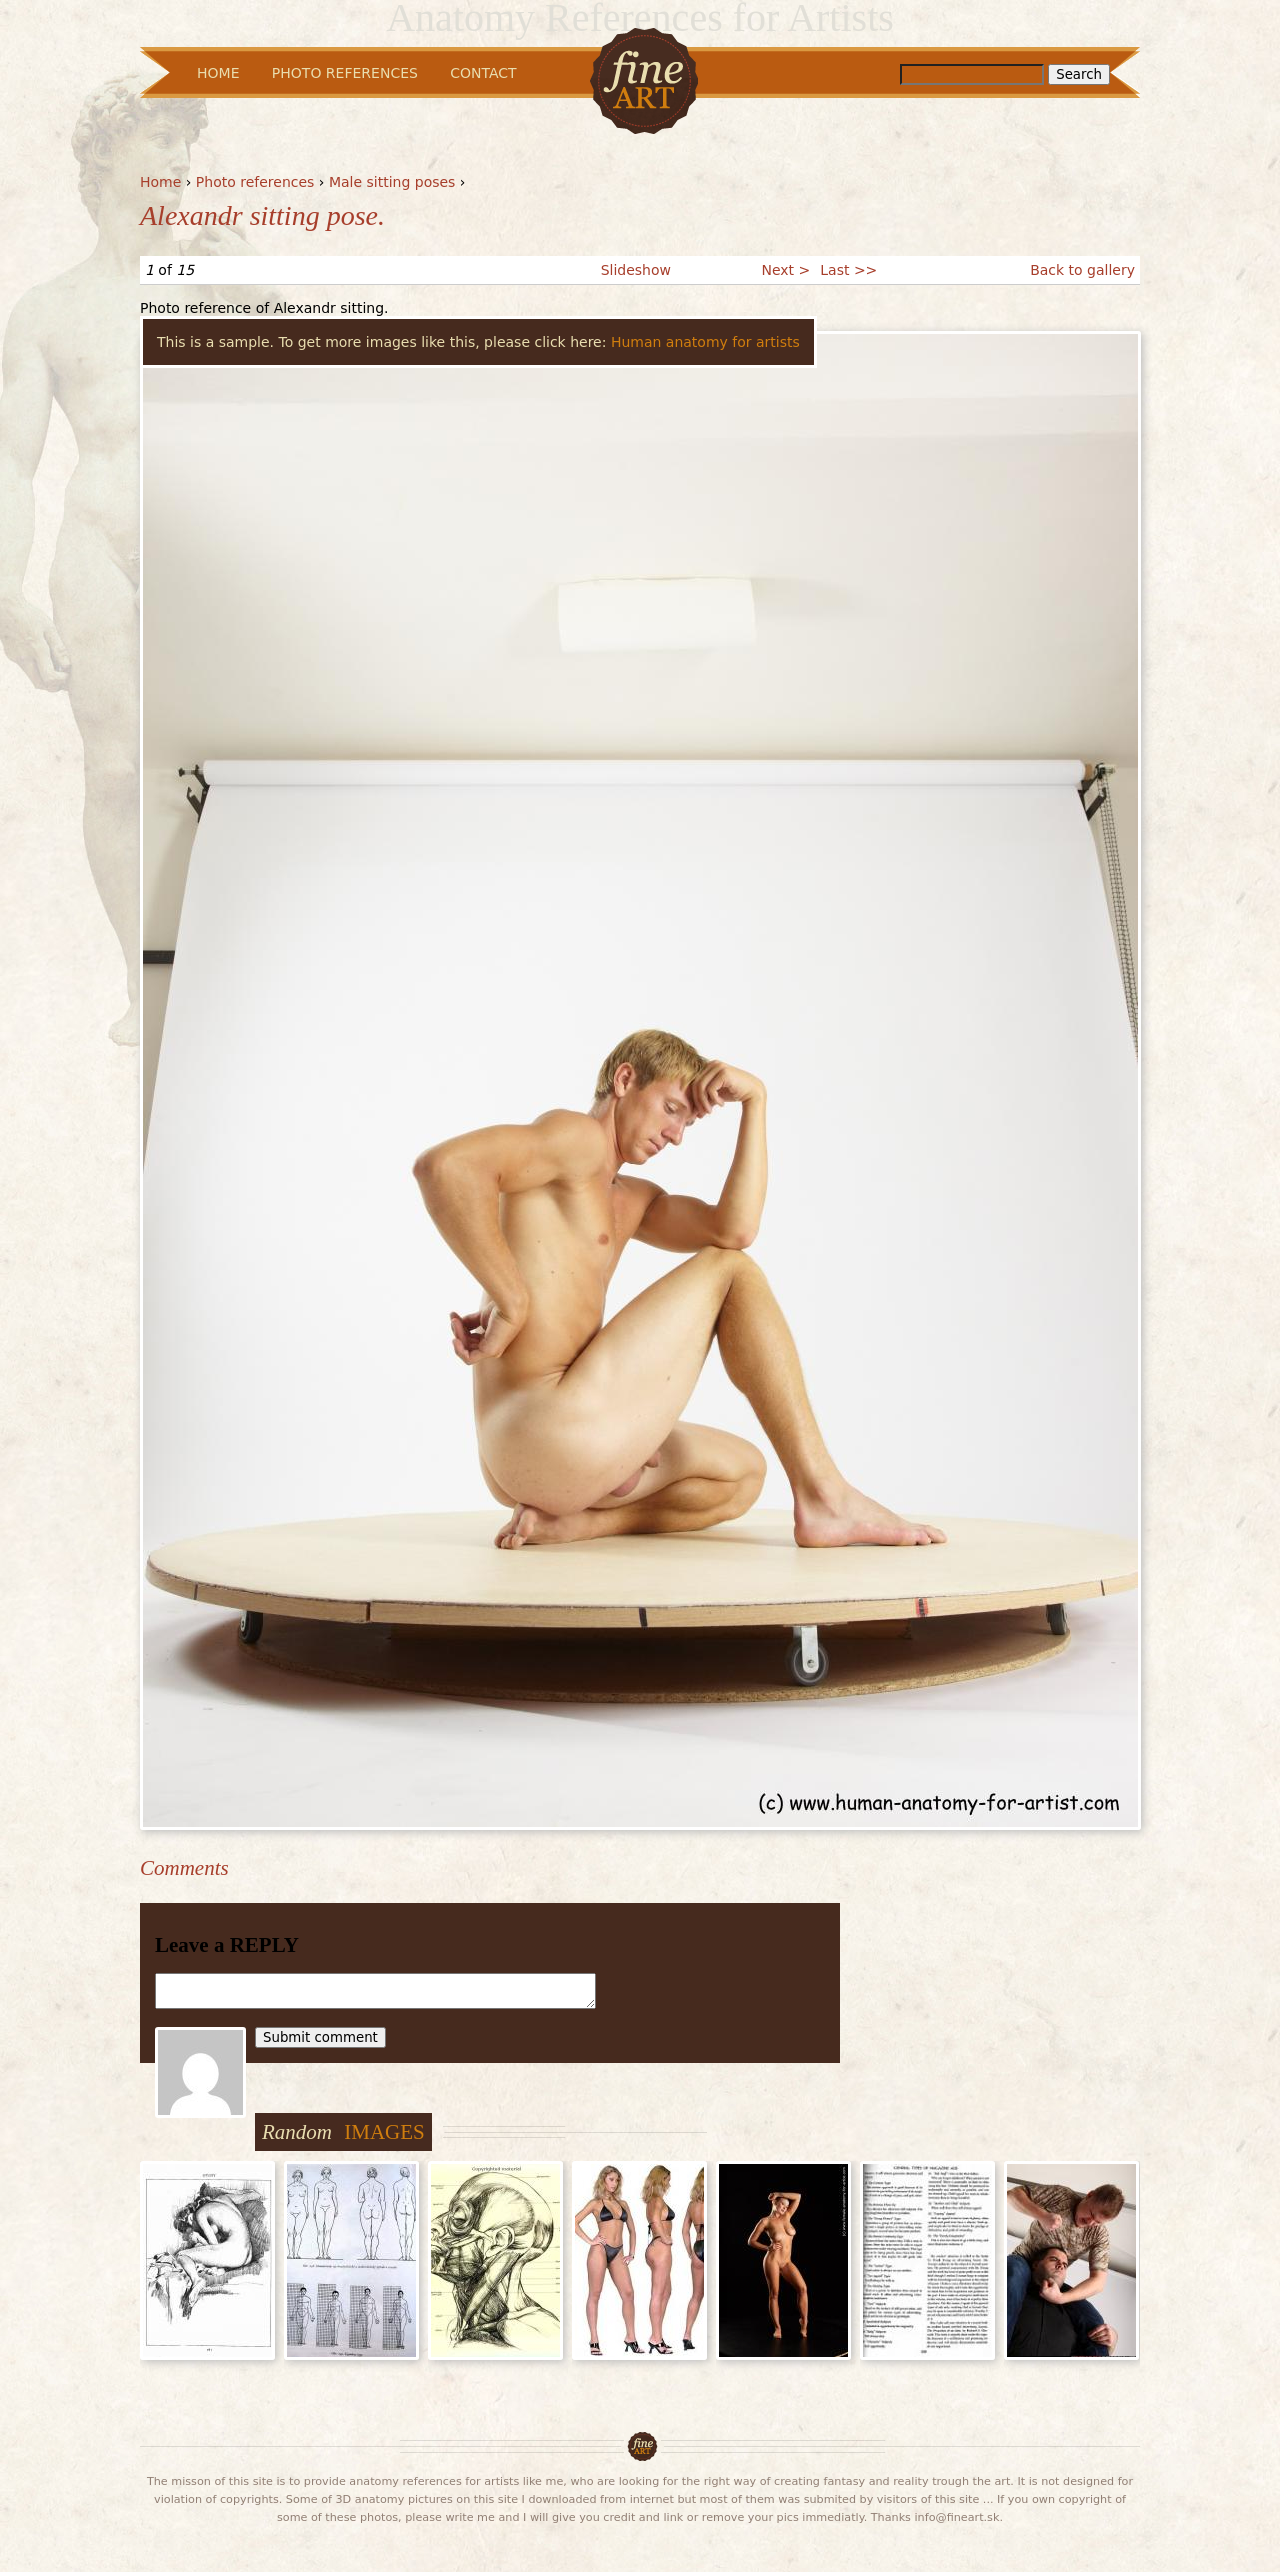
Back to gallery (1082, 270)
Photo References (345, 73)
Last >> (848, 270)
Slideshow (636, 270)
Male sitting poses (392, 182)
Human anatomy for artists (705, 342)
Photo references (255, 182)
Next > (785, 270)
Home (160, 182)
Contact (483, 73)
